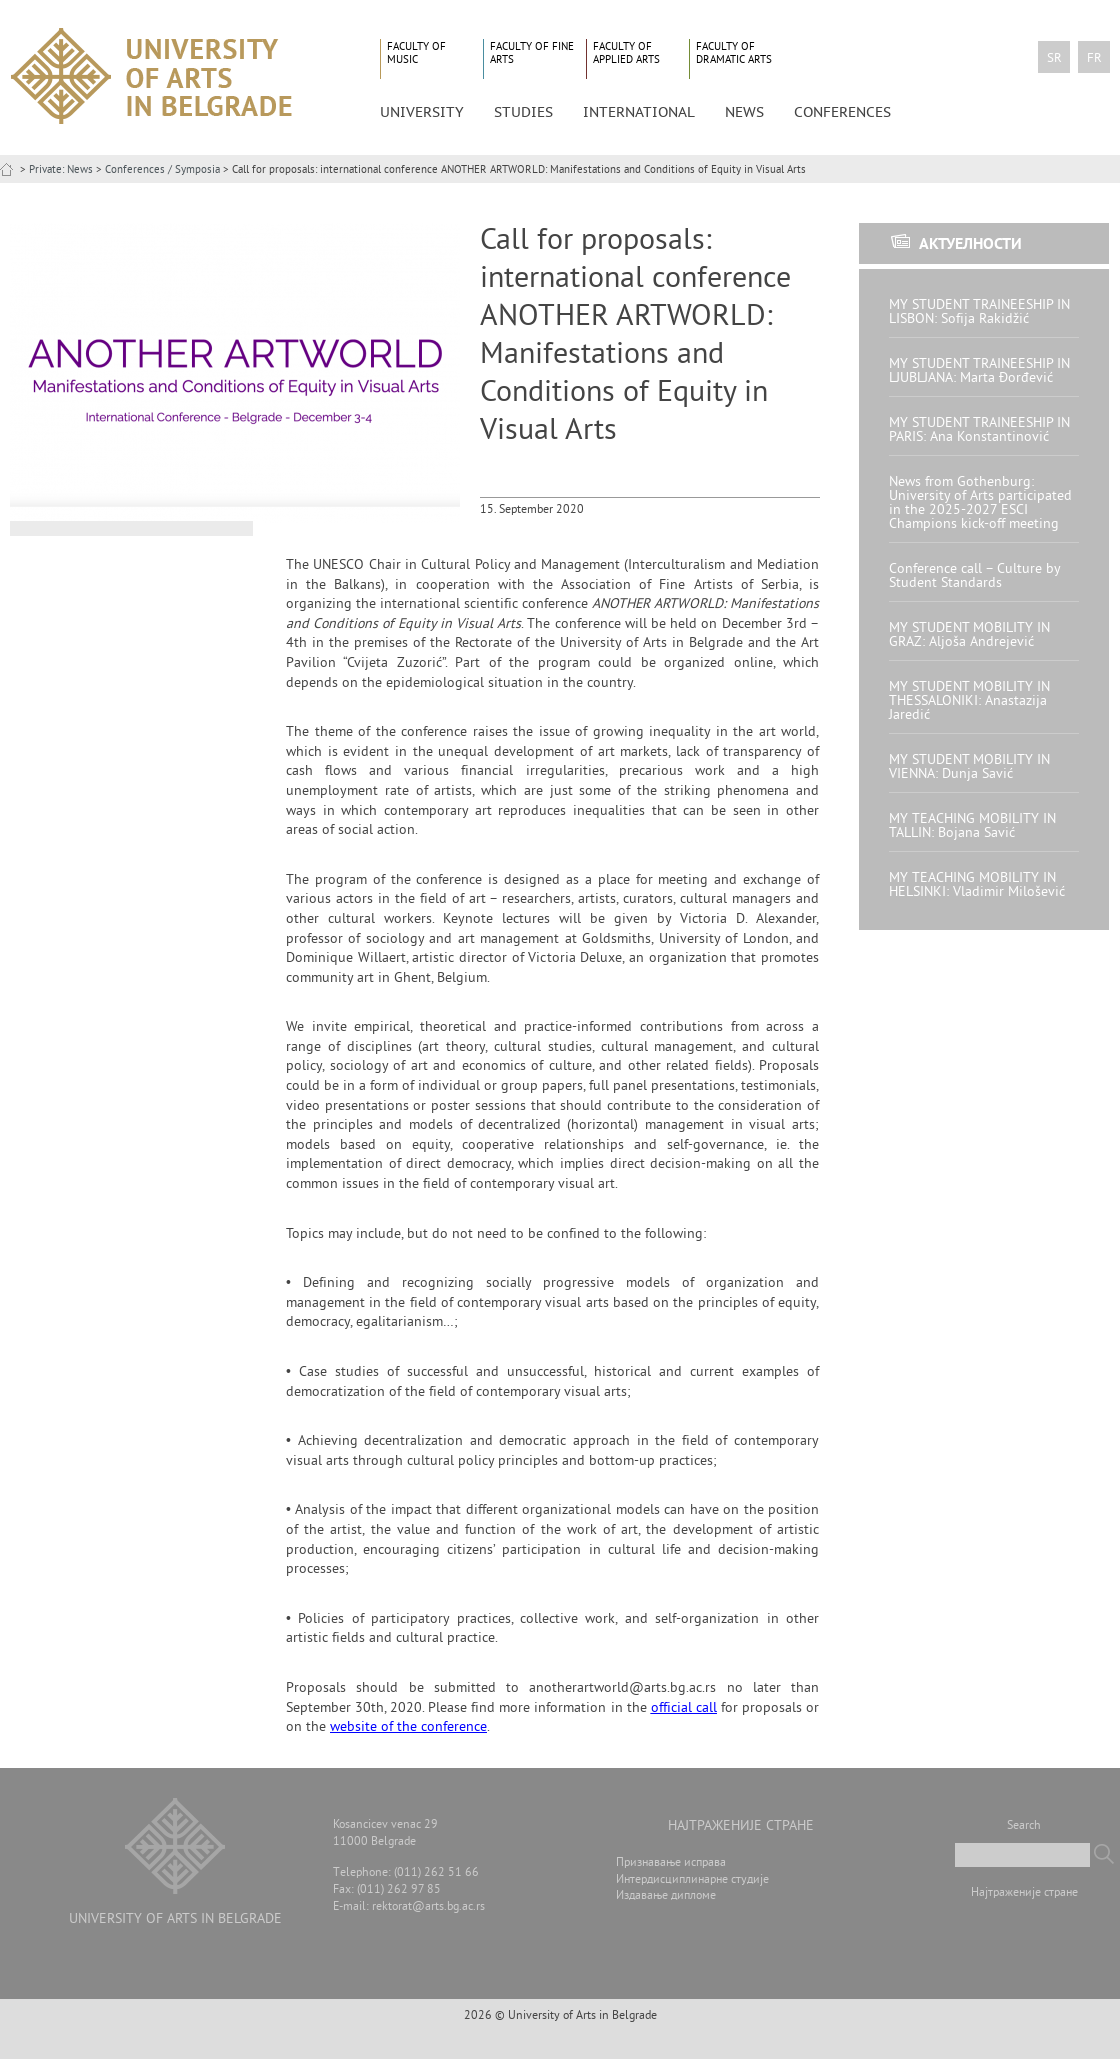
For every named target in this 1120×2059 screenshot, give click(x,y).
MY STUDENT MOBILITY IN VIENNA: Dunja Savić (969, 767)
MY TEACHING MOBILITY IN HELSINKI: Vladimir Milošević (977, 885)
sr (1054, 59)
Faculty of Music (416, 53)
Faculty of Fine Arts (532, 53)
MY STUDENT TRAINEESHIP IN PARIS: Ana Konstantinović (979, 430)
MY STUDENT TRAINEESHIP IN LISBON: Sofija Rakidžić (979, 312)
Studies (523, 112)
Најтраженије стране (1024, 1893)
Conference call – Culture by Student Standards (974, 576)
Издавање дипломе (666, 1896)
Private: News (61, 170)
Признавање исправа (671, 1863)
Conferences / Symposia (162, 170)
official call (684, 1708)
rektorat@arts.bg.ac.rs (428, 1907)
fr (1094, 59)
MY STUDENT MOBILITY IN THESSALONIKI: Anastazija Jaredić (969, 701)
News (744, 112)
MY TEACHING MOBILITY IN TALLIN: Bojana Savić (972, 826)
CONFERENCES (842, 112)
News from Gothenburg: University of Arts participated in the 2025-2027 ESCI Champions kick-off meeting (980, 503)
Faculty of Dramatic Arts (734, 53)
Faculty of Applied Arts (626, 53)
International (639, 112)
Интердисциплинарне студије (692, 1880)
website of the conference (408, 1727)
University (422, 112)
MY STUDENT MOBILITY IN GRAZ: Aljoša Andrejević (969, 635)
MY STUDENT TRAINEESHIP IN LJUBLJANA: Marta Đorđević (979, 371)
